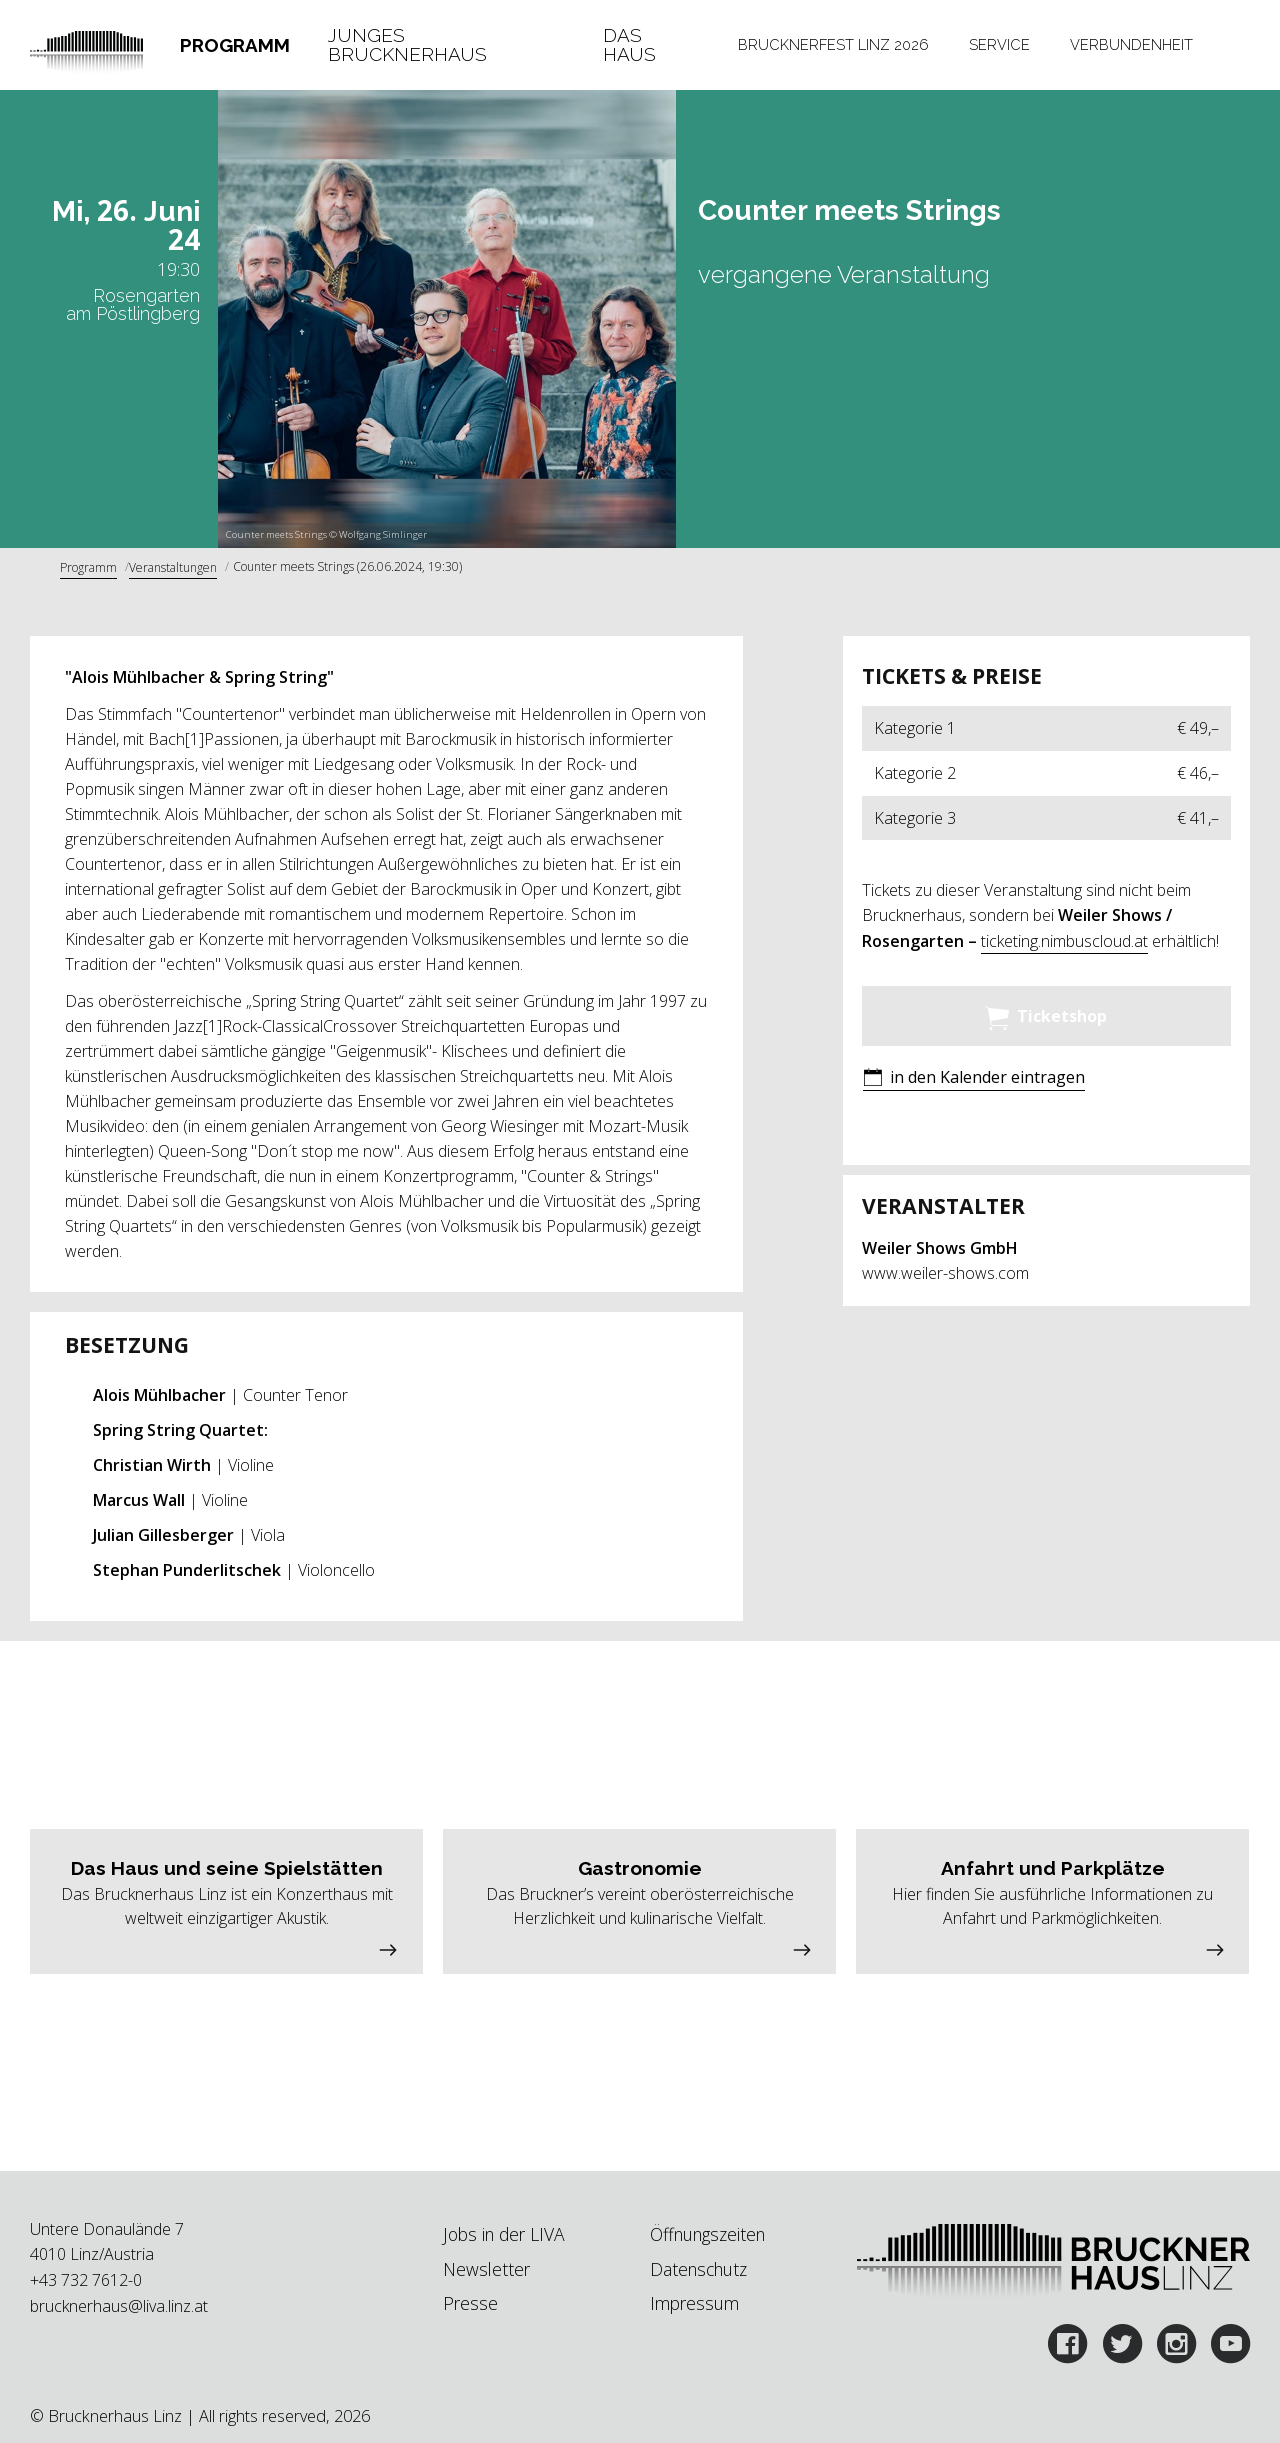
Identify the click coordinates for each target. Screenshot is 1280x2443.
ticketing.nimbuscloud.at (1064, 941)
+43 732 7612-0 (86, 2280)
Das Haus (629, 45)
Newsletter (486, 2269)
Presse (470, 2303)
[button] (974, 1079)
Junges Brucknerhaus (407, 45)
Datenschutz (698, 2269)
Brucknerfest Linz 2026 (833, 44)
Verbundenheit (1131, 44)
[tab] (234, 45)
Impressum (694, 2303)
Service (999, 44)
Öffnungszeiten (707, 2234)
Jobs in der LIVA (504, 2234)
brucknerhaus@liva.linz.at (119, 2306)
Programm (235, 45)
